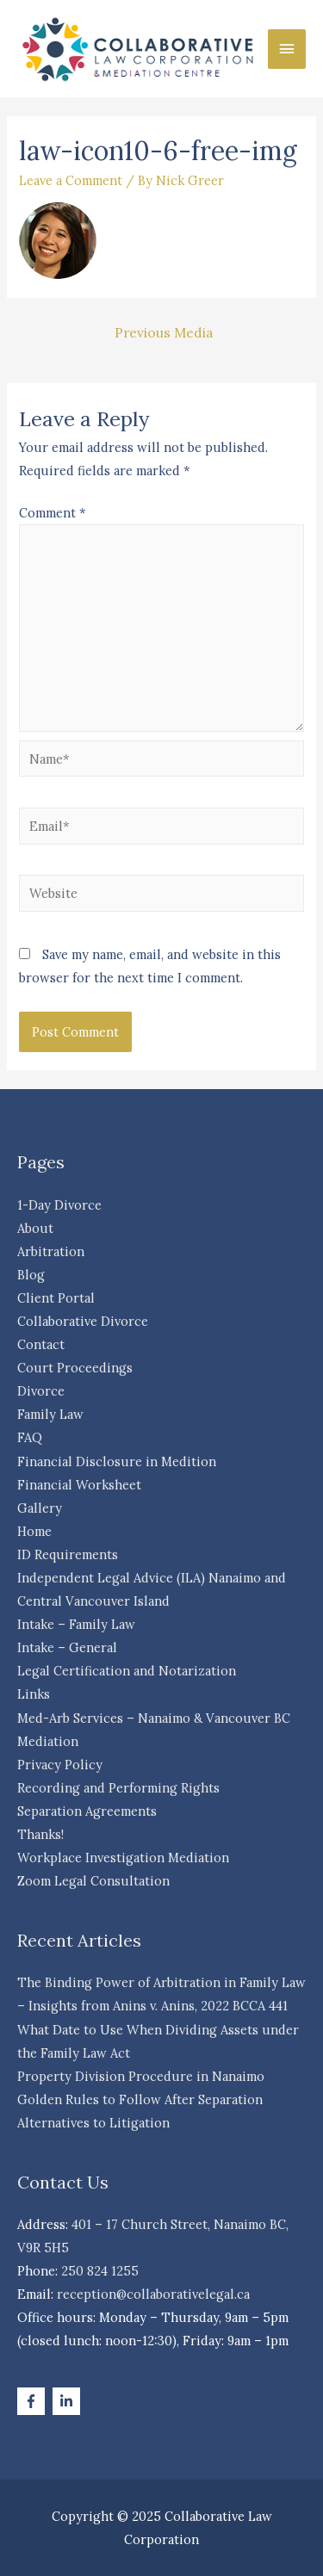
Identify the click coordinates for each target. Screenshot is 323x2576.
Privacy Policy (59, 1764)
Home (34, 1531)
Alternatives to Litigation (93, 2123)
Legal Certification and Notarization (126, 1671)
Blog (31, 1274)
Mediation (47, 1741)
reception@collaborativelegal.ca (153, 2294)
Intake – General (67, 1647)
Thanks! (40, 1834)
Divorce (41, 1391)
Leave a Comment (70, 180)
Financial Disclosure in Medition (116, 1461)
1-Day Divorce (59, 1205)
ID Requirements (67, 1554)
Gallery (39, 1508)
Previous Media (164, 332)
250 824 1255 (100, 2271)
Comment (52, 513)
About (35, 1228)
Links (33, 1694)
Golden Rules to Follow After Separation (140, 2099)
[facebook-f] (33, 2401)
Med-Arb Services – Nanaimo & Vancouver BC (153, 1718)
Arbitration (50, 1251)
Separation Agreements (87, 1811)
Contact (41, 1344)
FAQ (29, 1437)
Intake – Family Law (76, 1624)
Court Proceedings (75, 1367)
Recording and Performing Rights (118, 1788)
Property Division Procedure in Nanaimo (140, 2076)
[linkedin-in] (68, 2401)
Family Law (50, 1414)
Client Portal (56, 1298)
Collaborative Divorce (82, 1321)
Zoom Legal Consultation (93, 1881)
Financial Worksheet (79, 1485)
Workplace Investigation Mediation (123, 1857)
